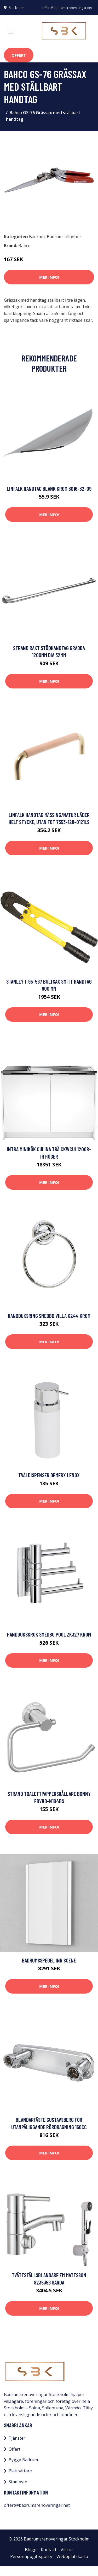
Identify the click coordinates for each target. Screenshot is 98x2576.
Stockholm (16, 7)
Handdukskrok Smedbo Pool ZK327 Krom (49, 1634)
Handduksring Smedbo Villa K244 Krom (49, 1315)
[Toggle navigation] (11, 31)
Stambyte (18, 2482)
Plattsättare (20, 2471)
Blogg (31, 2549)
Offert (18, 55)
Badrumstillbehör (64, 237)
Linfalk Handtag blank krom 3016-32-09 (49, 488)
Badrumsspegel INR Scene (49, 1960)
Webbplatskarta (72, 2556)
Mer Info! (49, 277)
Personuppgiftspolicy (31, 2556)
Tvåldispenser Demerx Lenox (49, 1475)
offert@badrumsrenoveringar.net (67, 7)
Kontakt (48, 2549)
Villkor (67, 2549)
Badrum (37, 237)
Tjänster (17, 2438)
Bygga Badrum (23, 2460)
